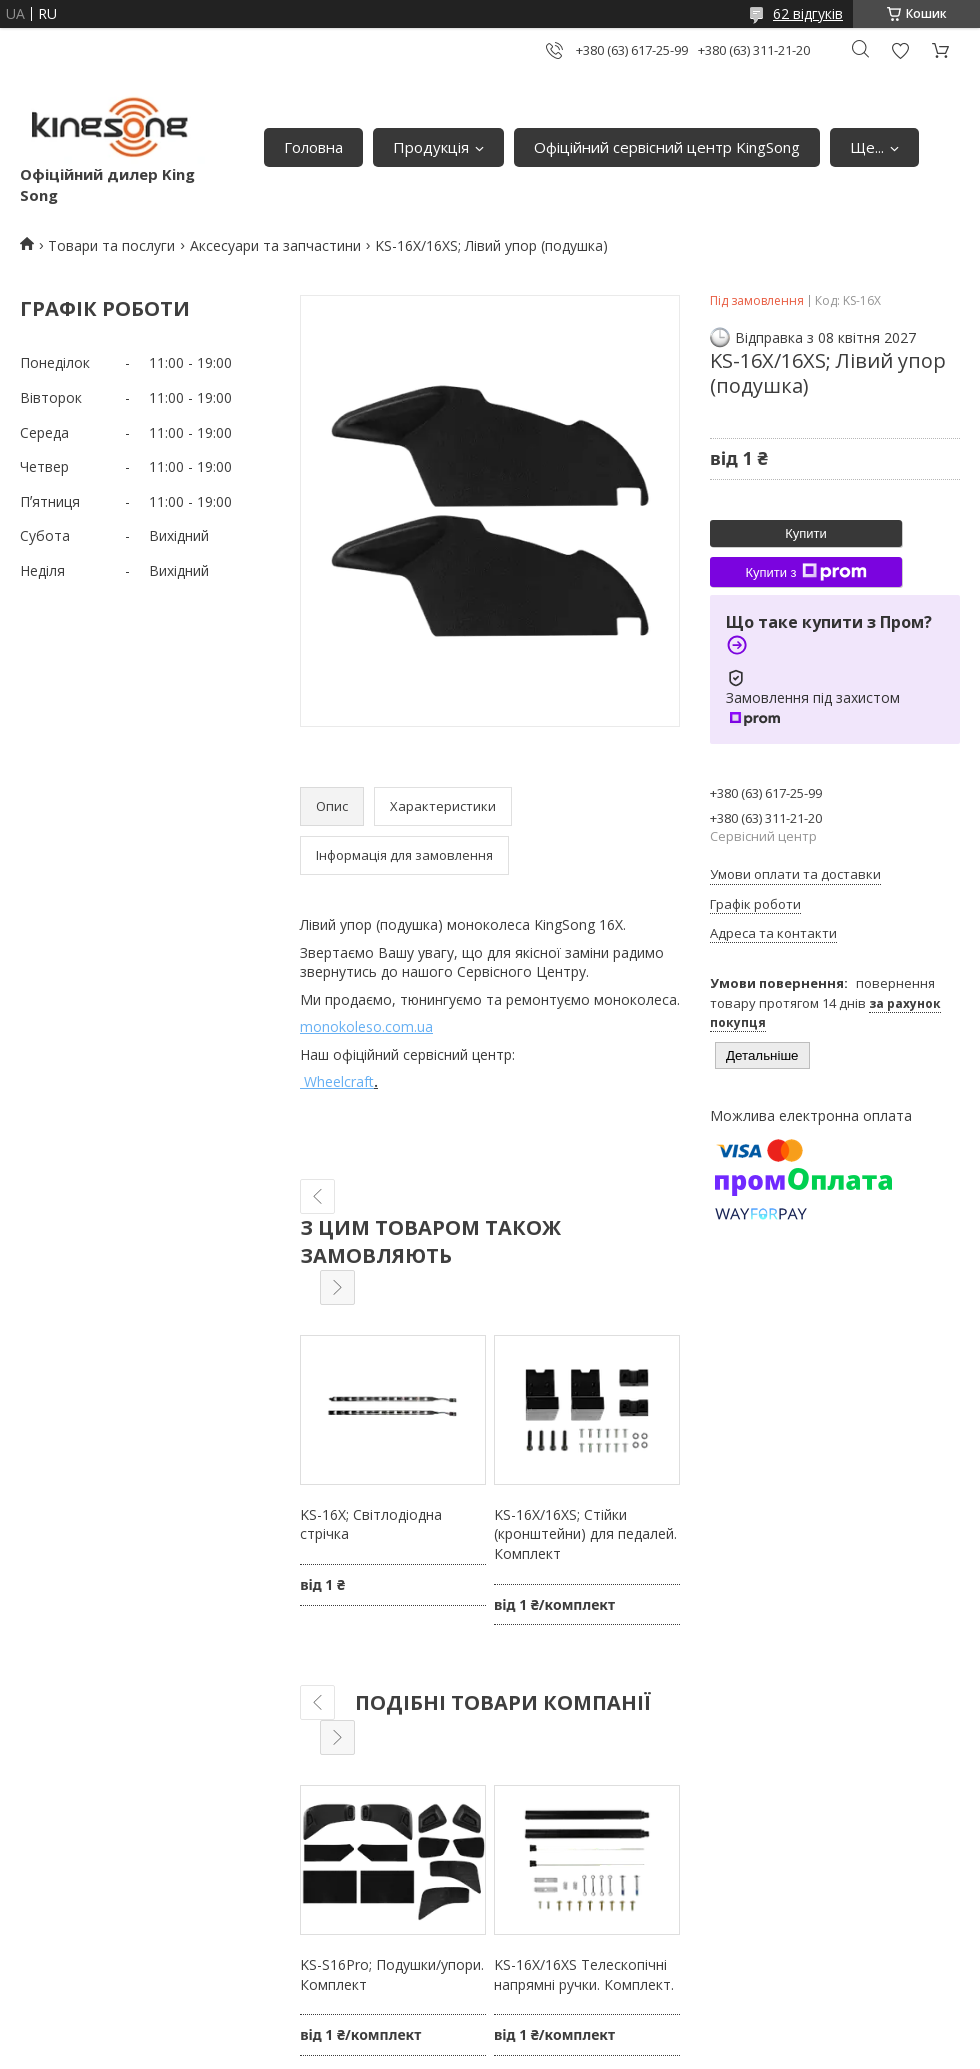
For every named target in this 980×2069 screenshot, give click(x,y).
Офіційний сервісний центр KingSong (667, 147)
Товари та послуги (111, 245)
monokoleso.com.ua (366, 1026)
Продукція (431, 147)
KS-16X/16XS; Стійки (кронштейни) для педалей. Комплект (585, 1534)
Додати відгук (900, 50)
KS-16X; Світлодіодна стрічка (371, 1524)
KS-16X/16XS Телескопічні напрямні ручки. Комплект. (584, 1974)
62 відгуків (808, 13)
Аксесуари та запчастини (275, 245)
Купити (806, 533)
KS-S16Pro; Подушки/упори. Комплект (392, 1974)
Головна (313, 147)
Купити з (805, 572)
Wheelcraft (337, 1081)
